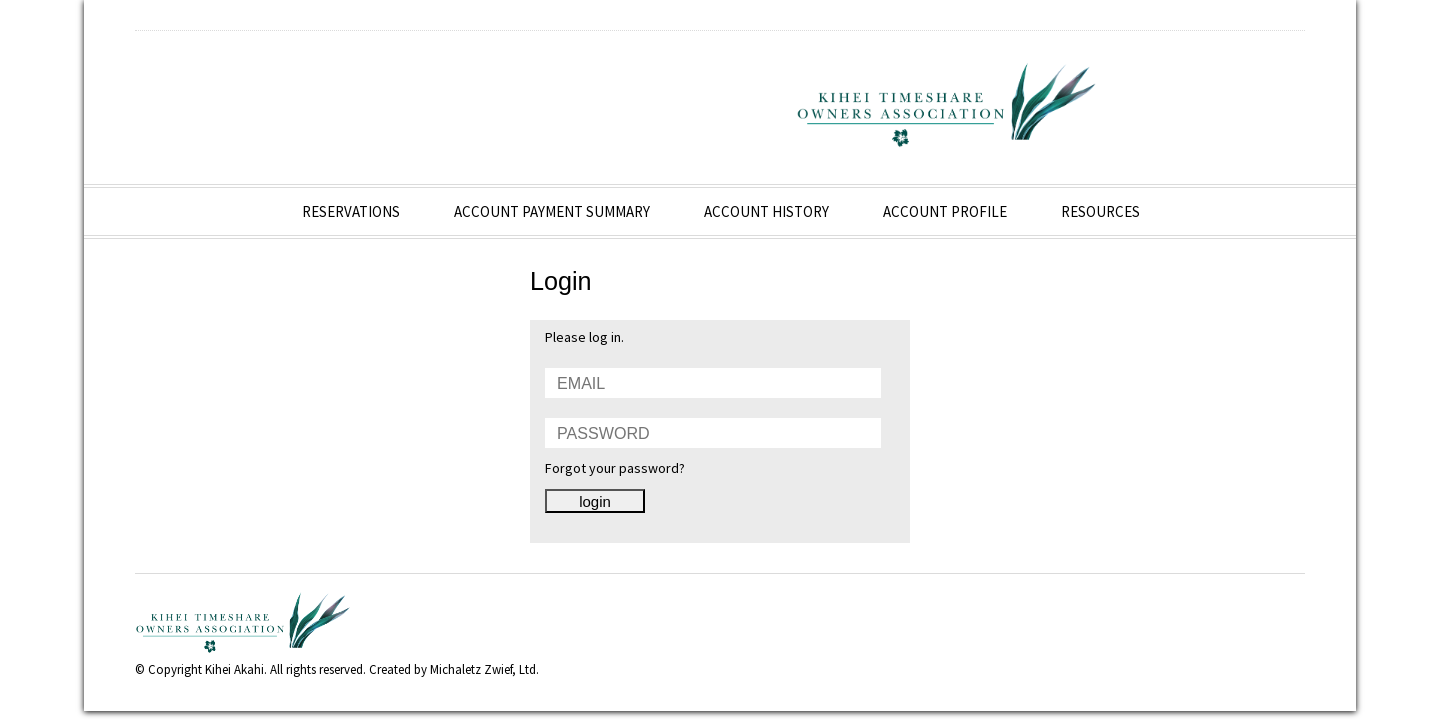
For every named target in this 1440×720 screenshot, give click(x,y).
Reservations (352, 211)
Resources (1101, 211)
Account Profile (946, 211)
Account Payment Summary (553, 211)
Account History (767, 211)
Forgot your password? (615, 468)
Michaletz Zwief (471, 669)
